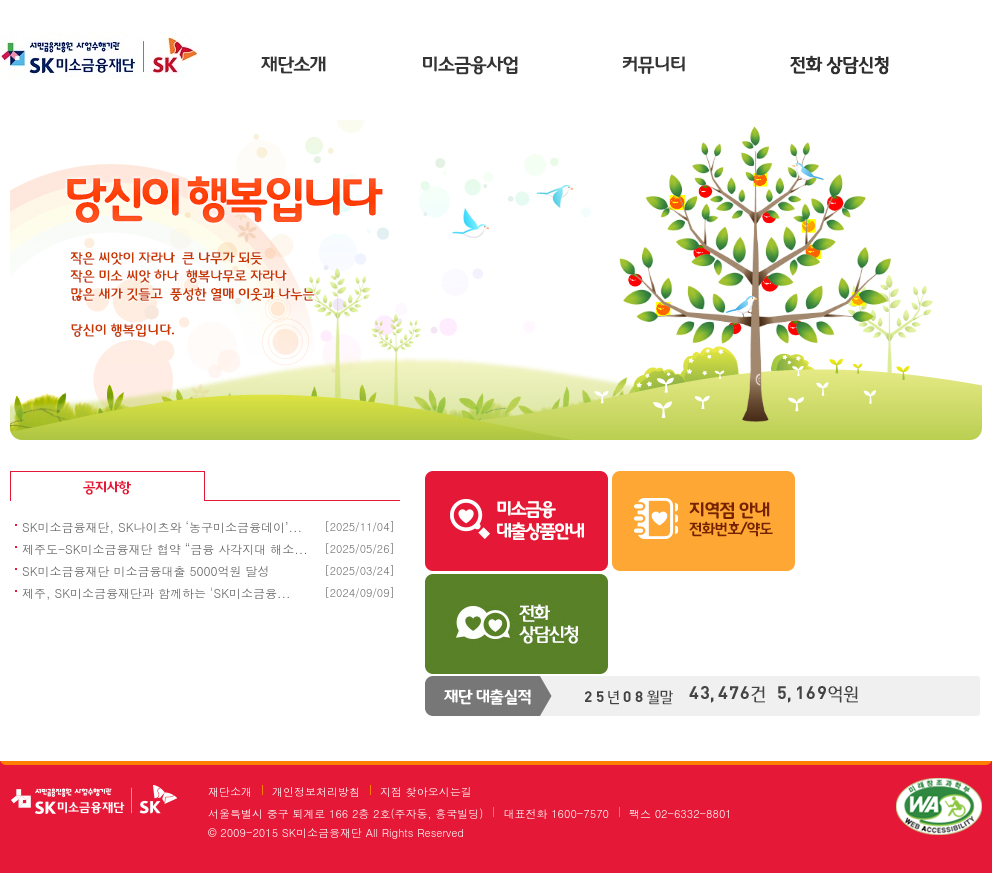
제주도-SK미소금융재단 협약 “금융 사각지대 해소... (165, 548)
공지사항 (207, 490)
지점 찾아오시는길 (426, 791)
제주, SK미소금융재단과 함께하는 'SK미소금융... (156, 592)
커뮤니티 (653, 67)
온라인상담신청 (839, 67)
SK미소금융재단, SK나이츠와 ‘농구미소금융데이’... (162, 526)
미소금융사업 (474, 67)
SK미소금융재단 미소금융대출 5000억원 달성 (146, 570)
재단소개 (294, 67)
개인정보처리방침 (316, 791)
